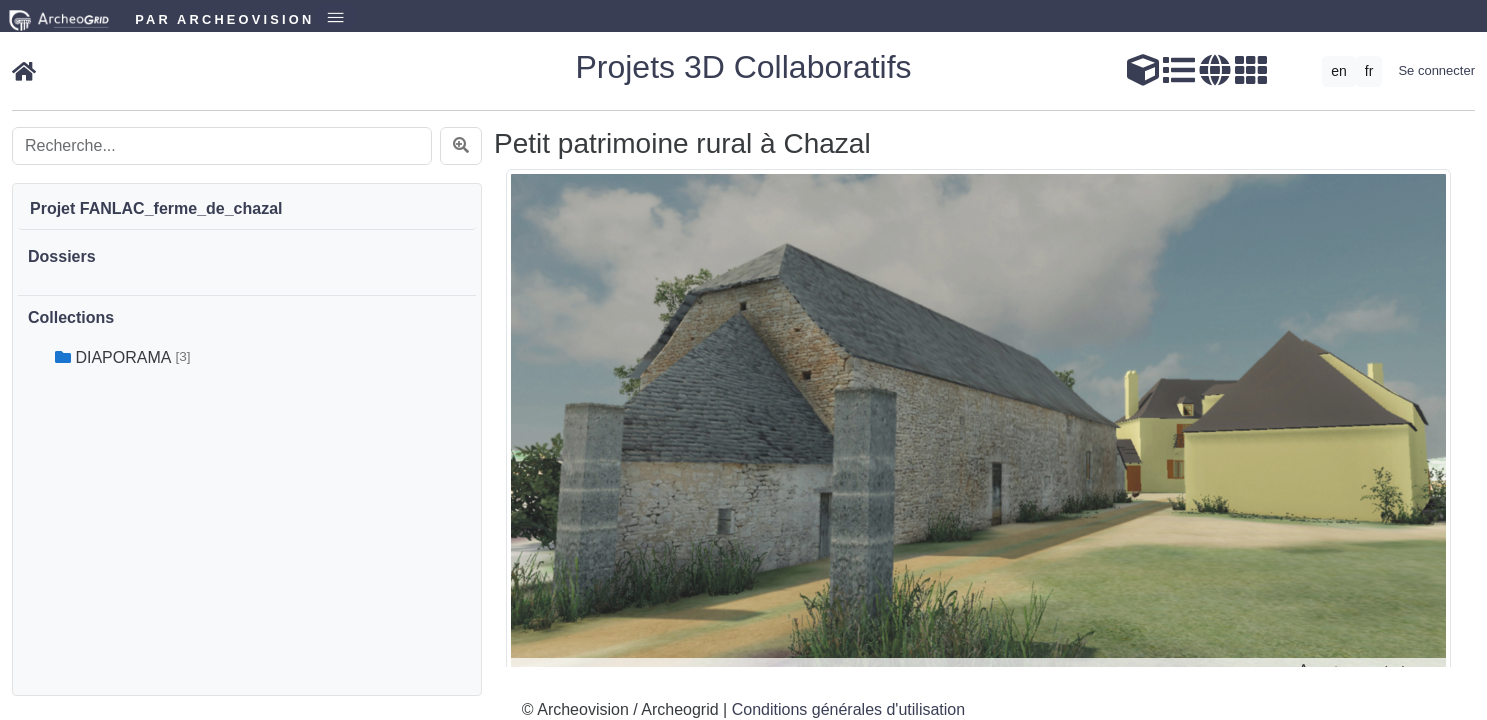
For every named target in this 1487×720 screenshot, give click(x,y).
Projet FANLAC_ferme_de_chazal (156, 208)
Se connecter (1436, 70)
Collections (71, 317)
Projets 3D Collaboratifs (743, 67)
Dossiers (62, 256)
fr (1369, 71)
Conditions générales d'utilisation (848, 709)
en (1339, 71)
